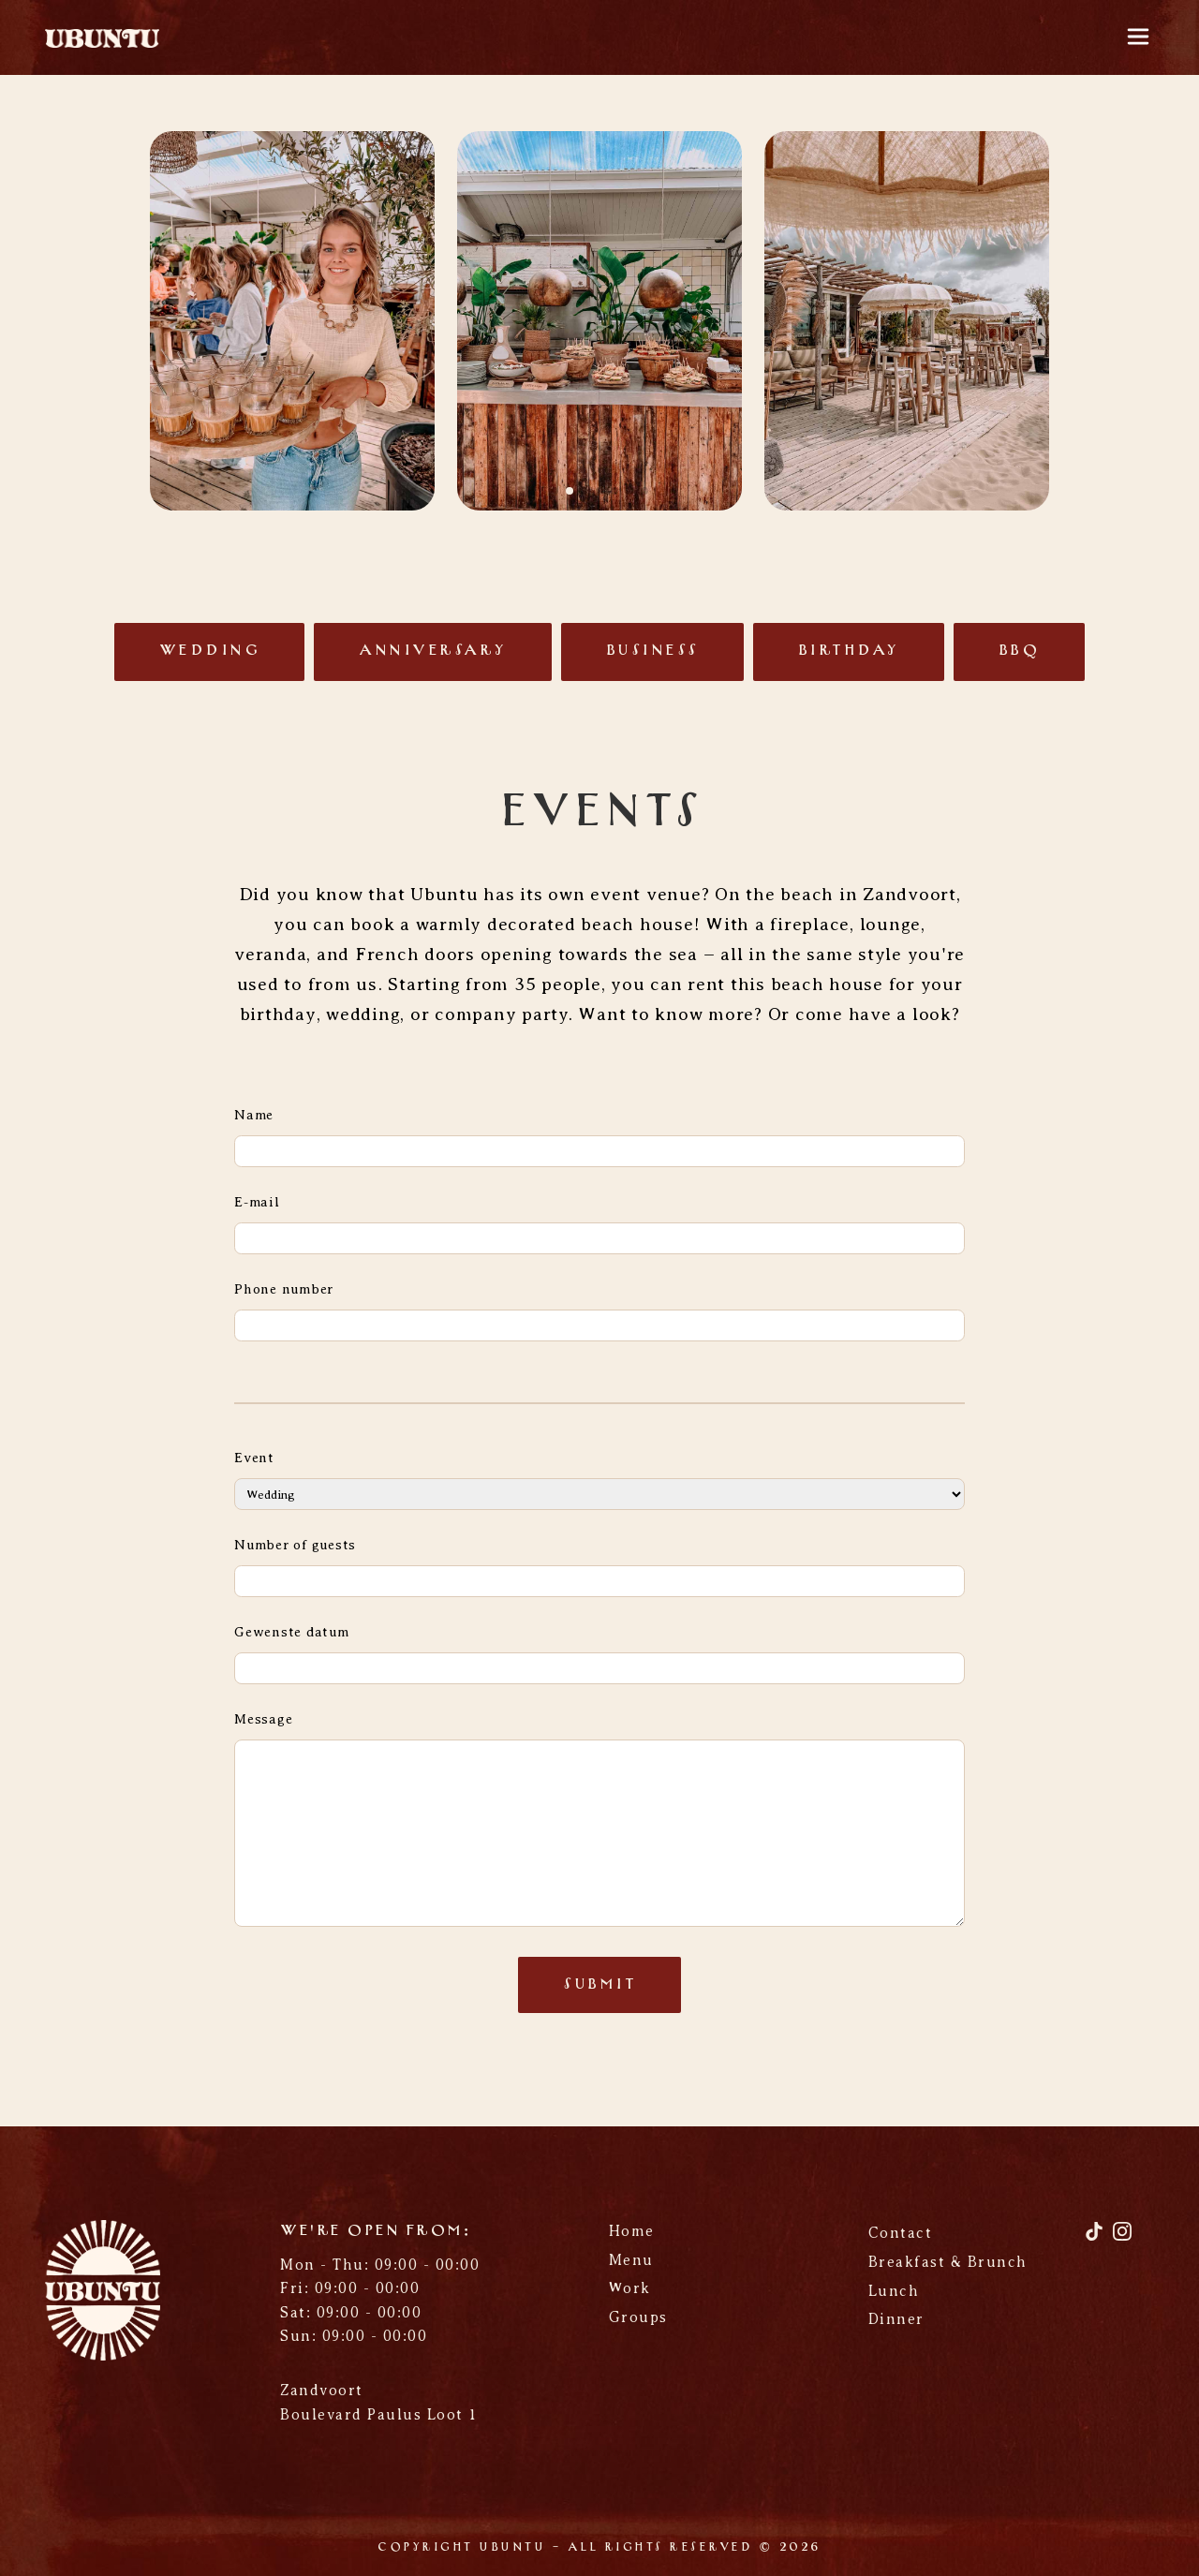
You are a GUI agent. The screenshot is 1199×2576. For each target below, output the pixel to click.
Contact (900, 2233)
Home (632, 2231)
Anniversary (433, 651)
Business (652, 651)
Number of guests (295, 1544)
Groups (638, 2317)
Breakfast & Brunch (948, 2262)
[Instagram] (1122, 2238)
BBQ (1020, 651)
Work (630, 2288)
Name (254, 1114)
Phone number (283, 1288)
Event (254, 1457)
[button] (554, 491)
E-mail (257, 1201)
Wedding (209, 651)
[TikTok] (1097, 2238)
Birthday (848, 651)
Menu (631, 2260)
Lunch (894, 2291)
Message (263, 1718)
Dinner (896, 2319)
